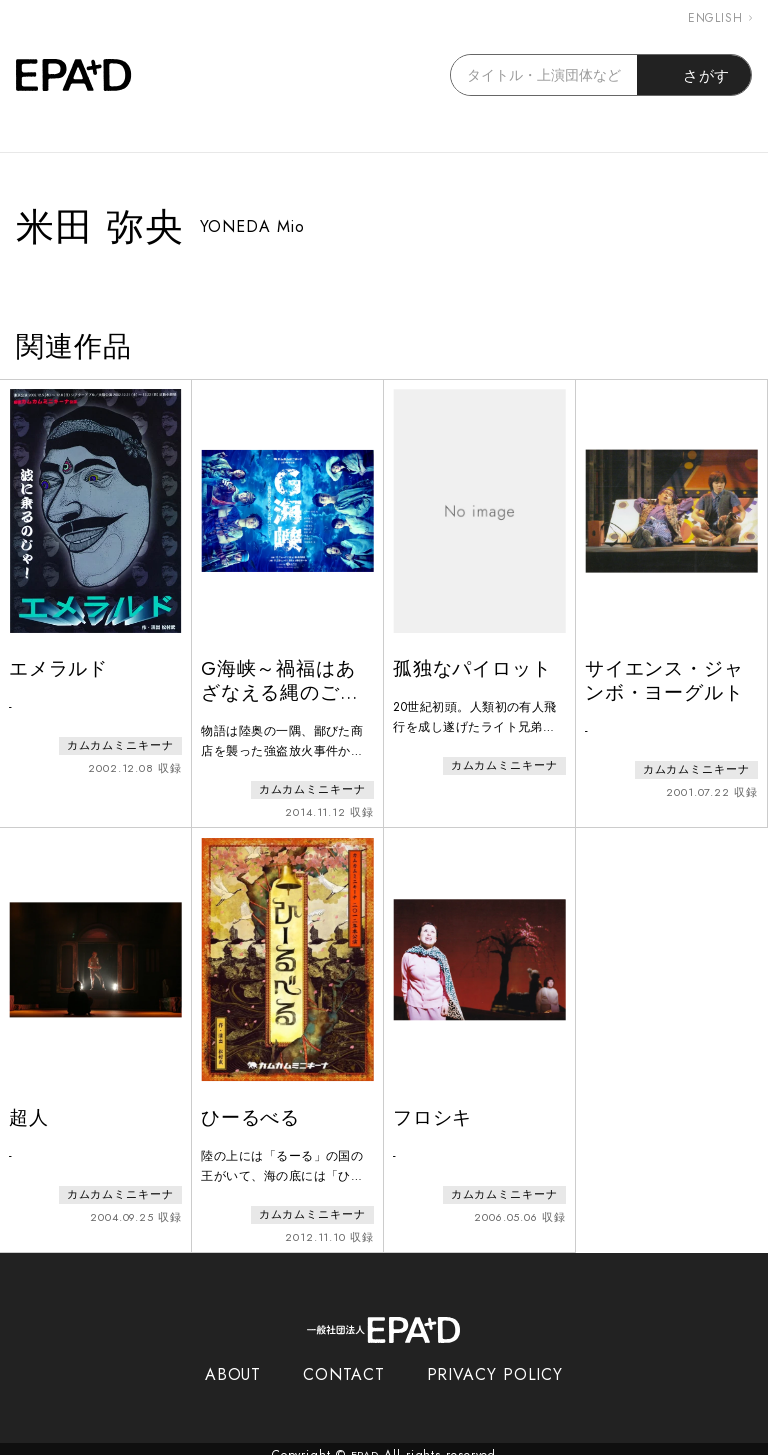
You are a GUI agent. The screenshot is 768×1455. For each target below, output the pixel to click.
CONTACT (343, 1362)
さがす (694, 75)
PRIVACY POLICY (495, 1362)
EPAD (365, 1443)
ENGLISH (720, 18)
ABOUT (233, 1362)
